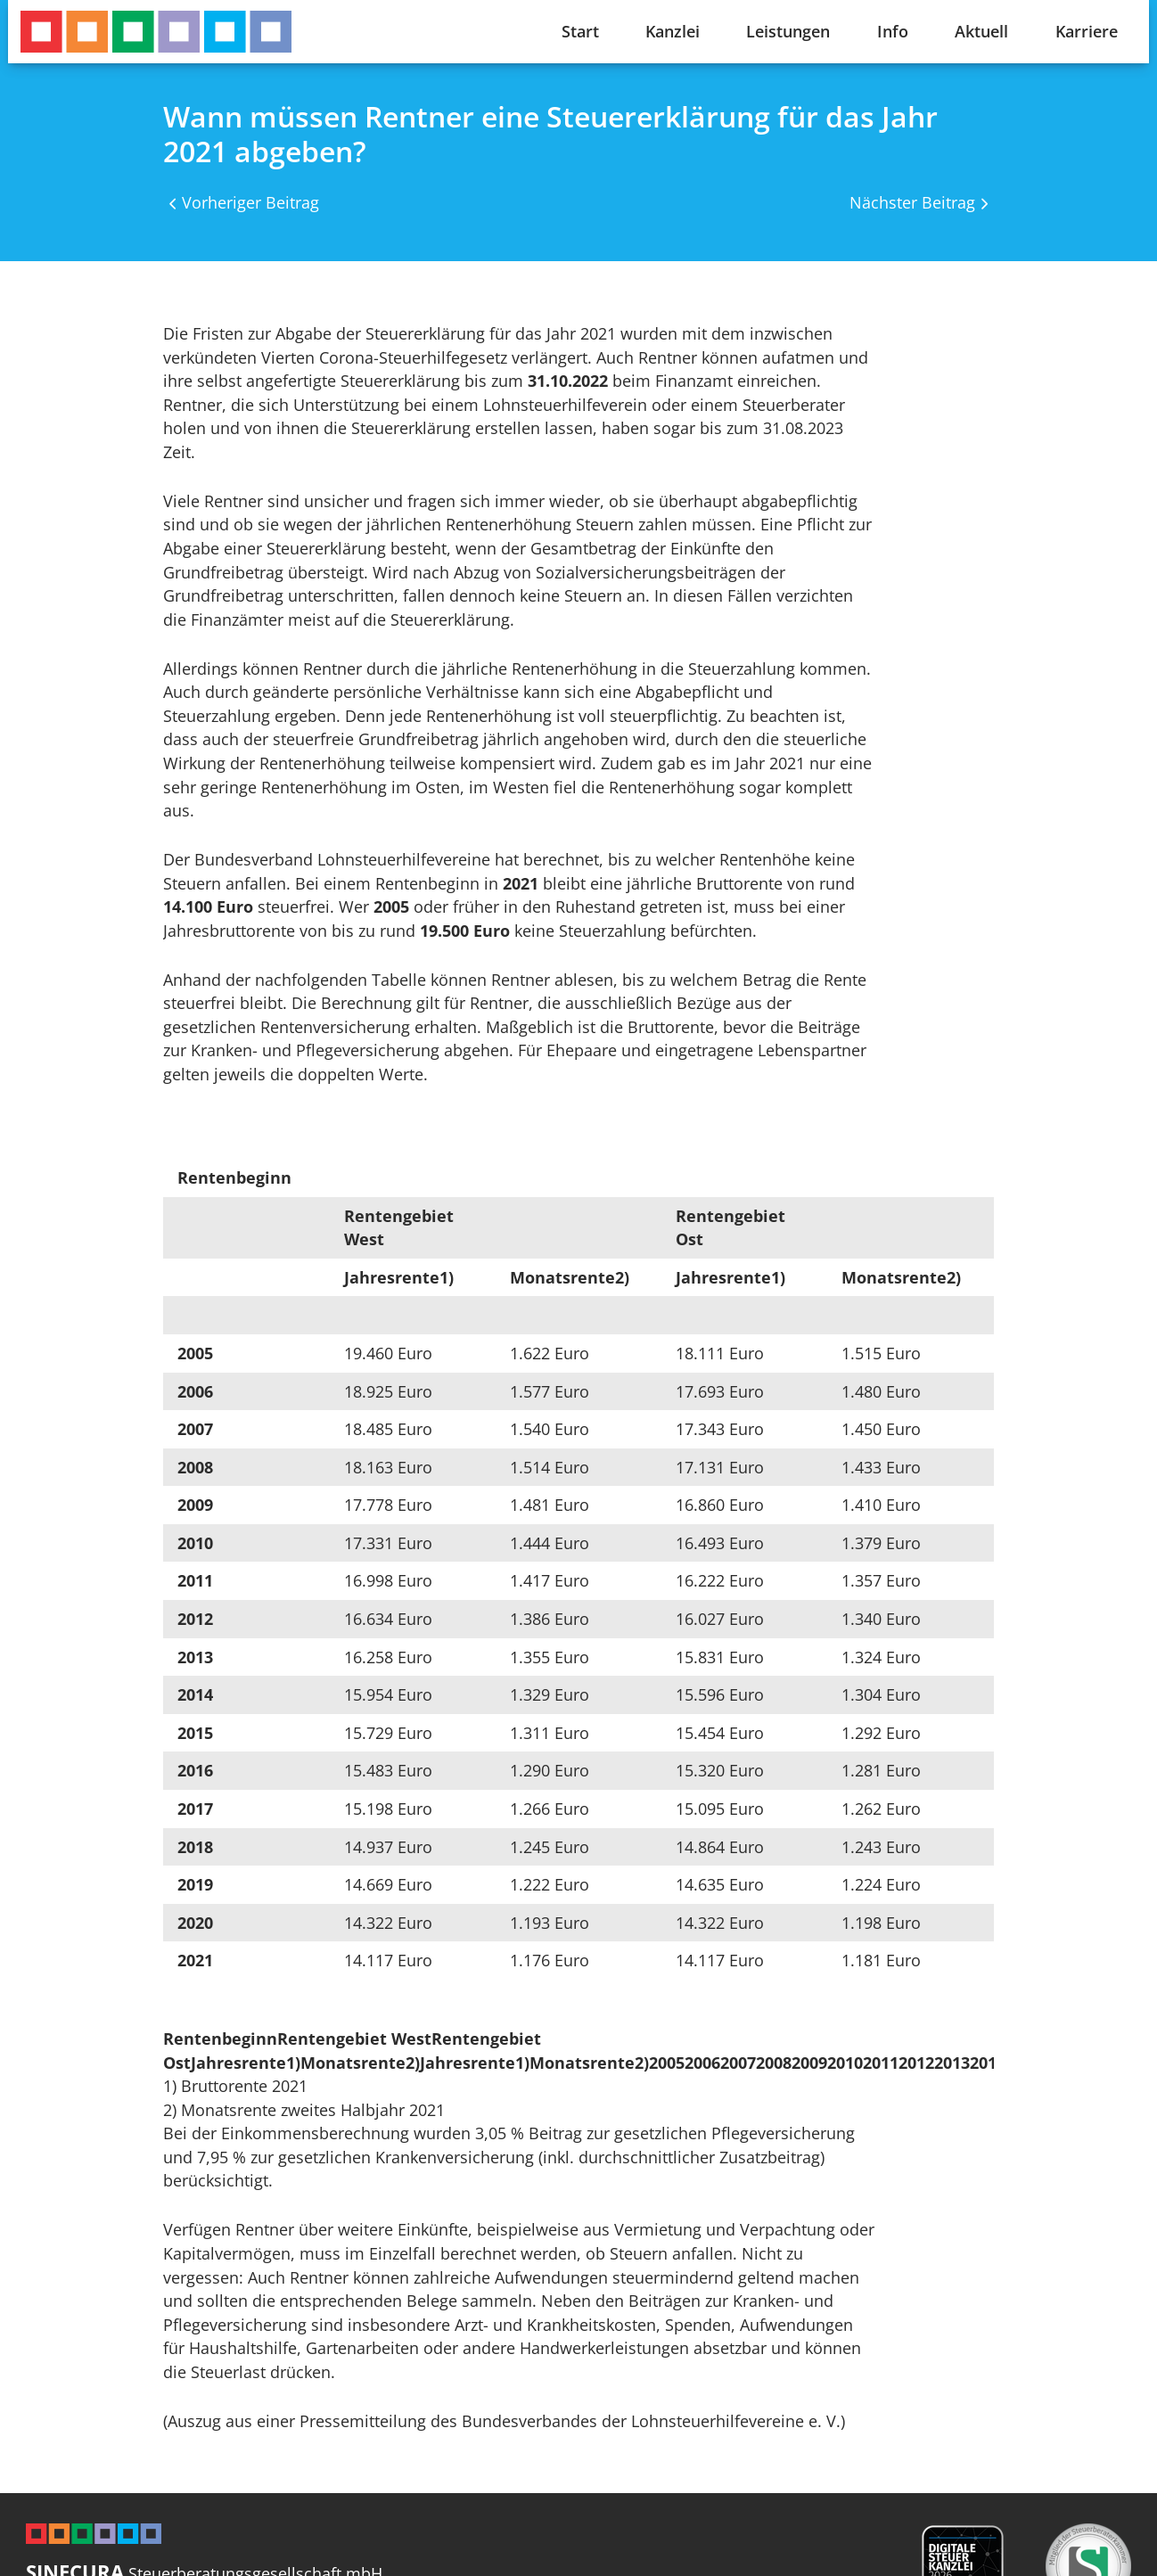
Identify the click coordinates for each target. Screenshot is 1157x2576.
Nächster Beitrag (912, 202)
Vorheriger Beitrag (250, 202)
